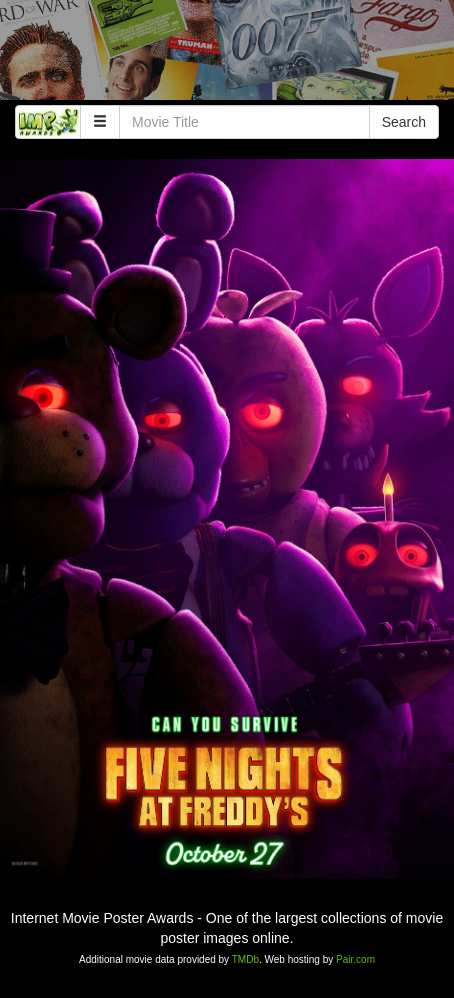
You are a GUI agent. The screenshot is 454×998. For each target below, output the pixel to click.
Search (404, 122)
